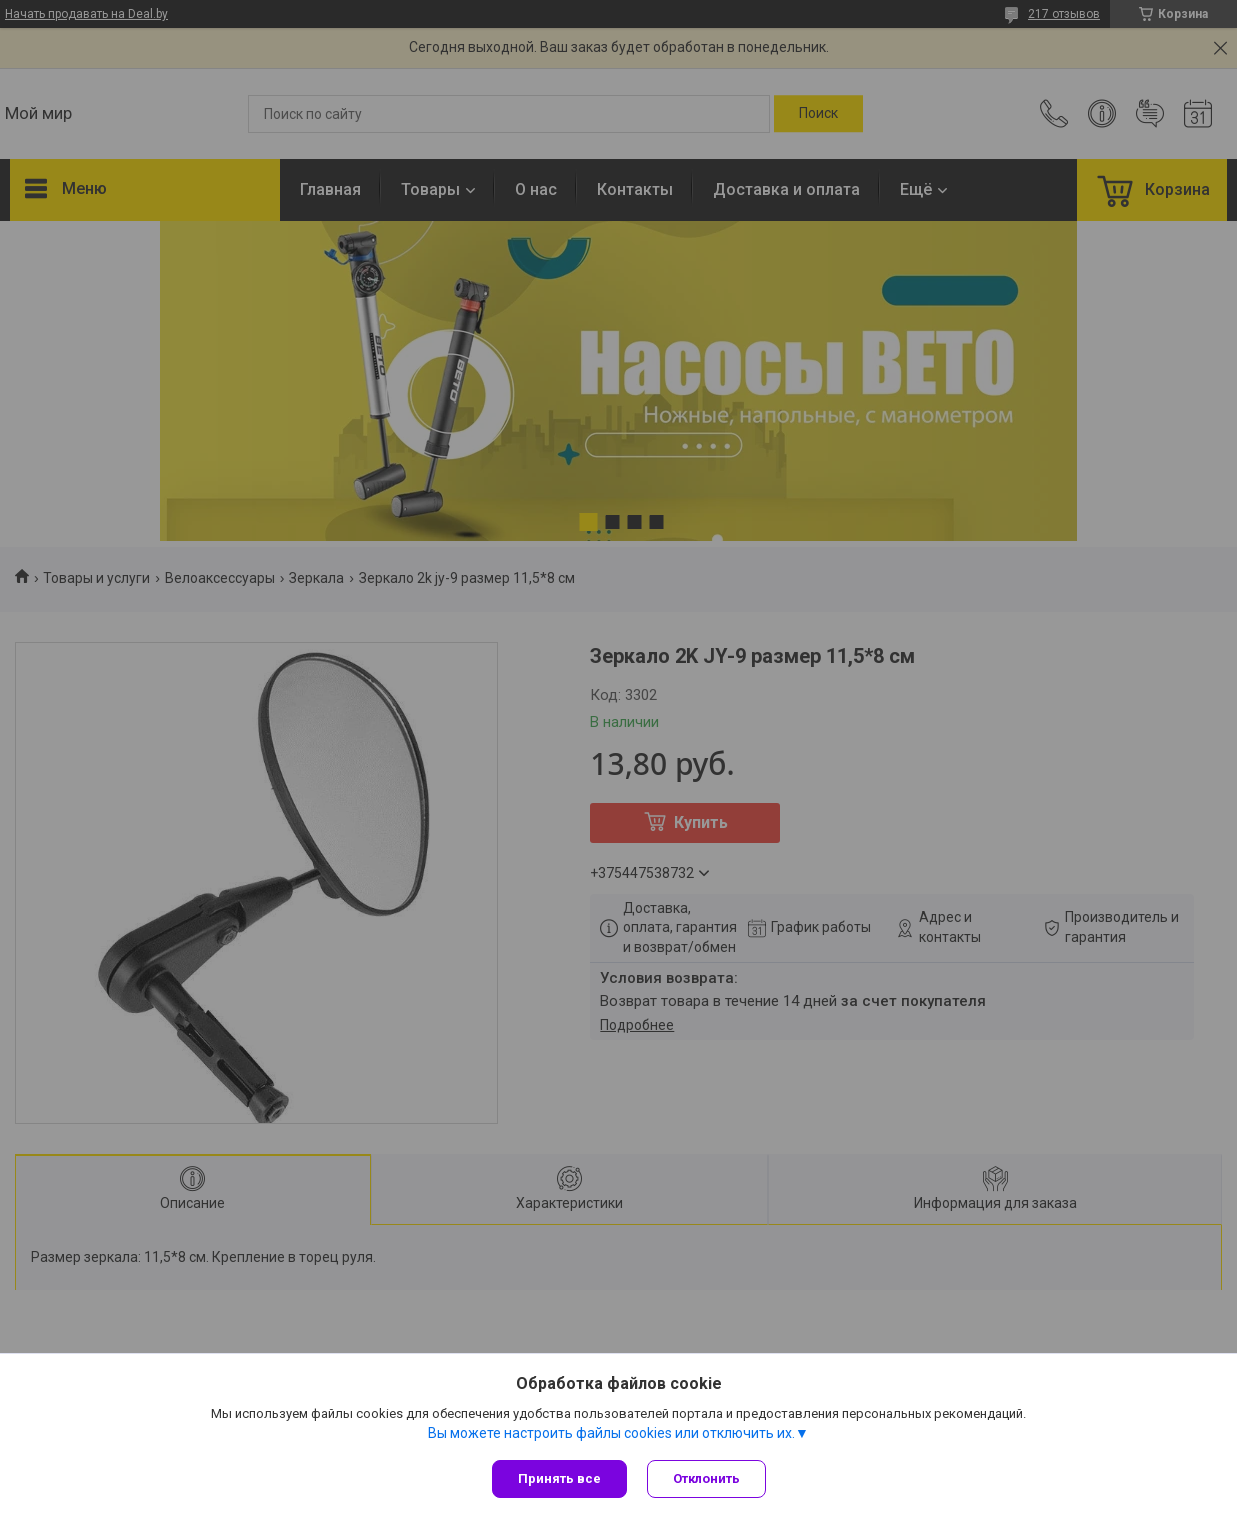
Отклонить (706, 1478)
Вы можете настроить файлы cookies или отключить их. (611, 1433)
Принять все (559, 1478)
